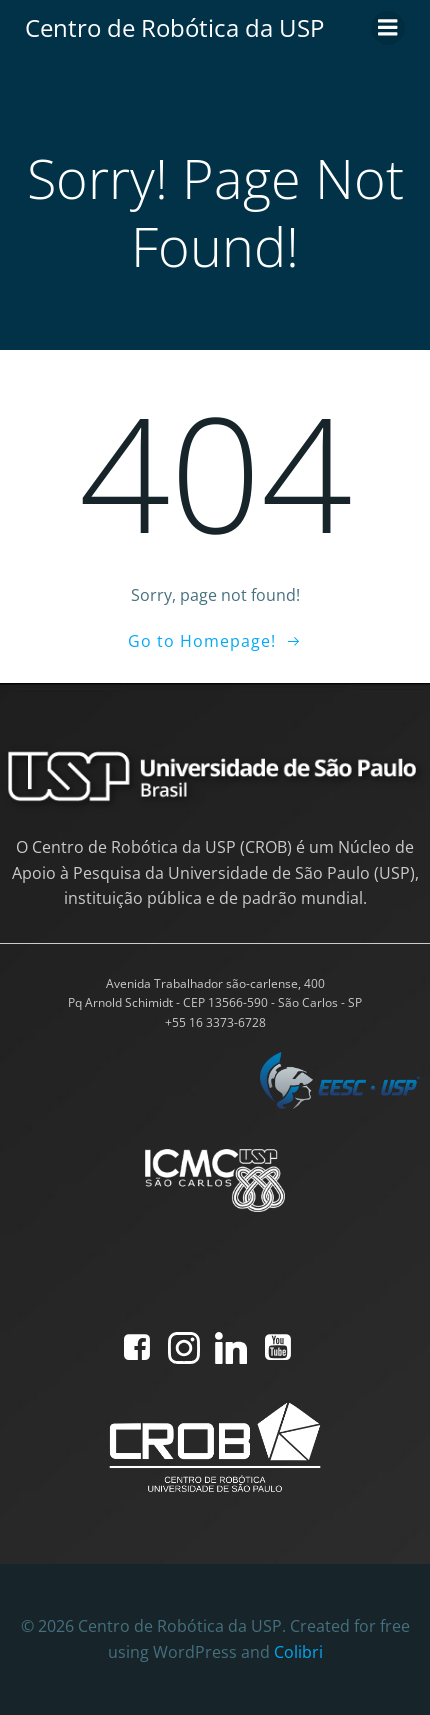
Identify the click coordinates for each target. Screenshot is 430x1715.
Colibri (298, 1652)
